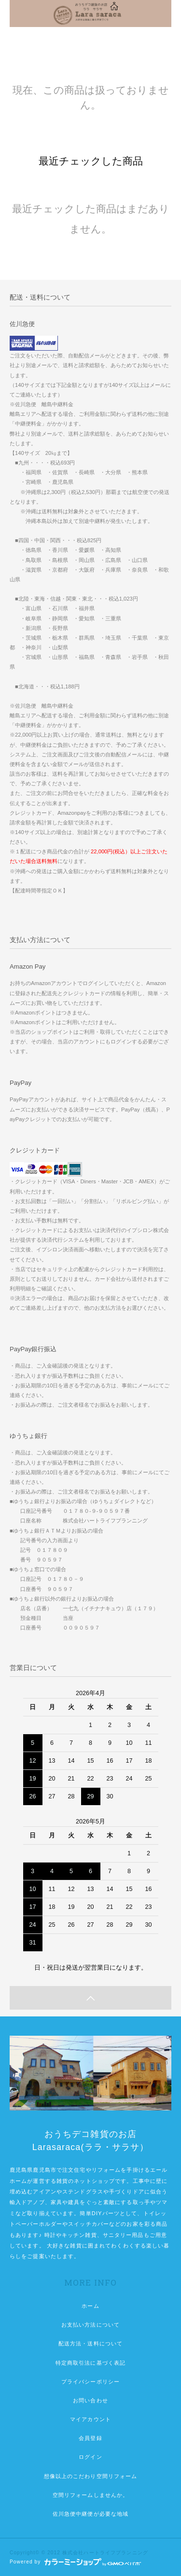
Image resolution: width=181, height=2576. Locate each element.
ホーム (90, 2306)
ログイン (90, 2457)
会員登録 (90, 2438)
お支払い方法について (90, 2325)
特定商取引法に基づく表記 (90, 2363)
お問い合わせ (90, 2400)
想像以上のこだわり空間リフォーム (91, 2476)
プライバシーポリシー (90, 2381)
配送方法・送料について (90, 2343)
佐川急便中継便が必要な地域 (91, 2514)
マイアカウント (90, 2419)
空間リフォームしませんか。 (91, 2495)
